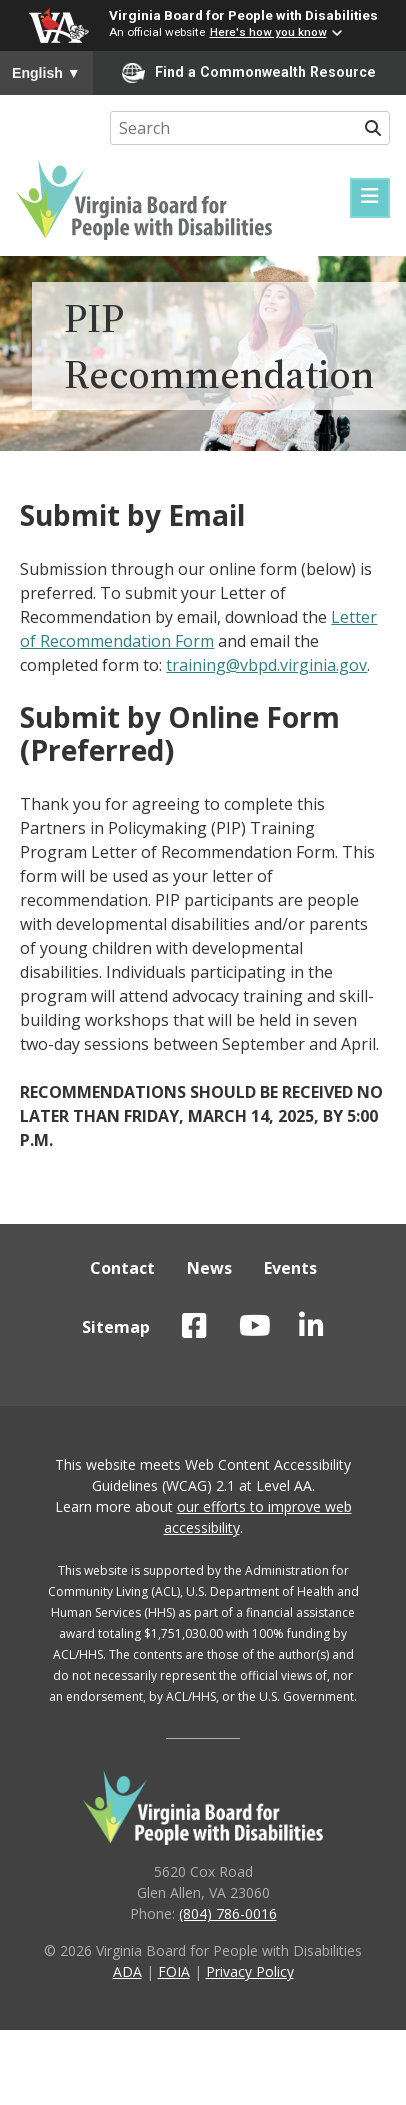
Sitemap (116, 1327)
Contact (122, 1268)
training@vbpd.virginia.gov (266, 665)
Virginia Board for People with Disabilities (243, 15)
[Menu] (370, 198)
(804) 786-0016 (228, 1913)
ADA (127, 1971)
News (209, 1268)
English (46, 73)
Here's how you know (268, 32)
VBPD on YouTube (255, 1326)
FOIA (174, 1971)
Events (290, 1268)
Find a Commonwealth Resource (249, 73)
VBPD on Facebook (194, 1326)
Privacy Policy (250, 1971)
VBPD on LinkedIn (311, 1326)
